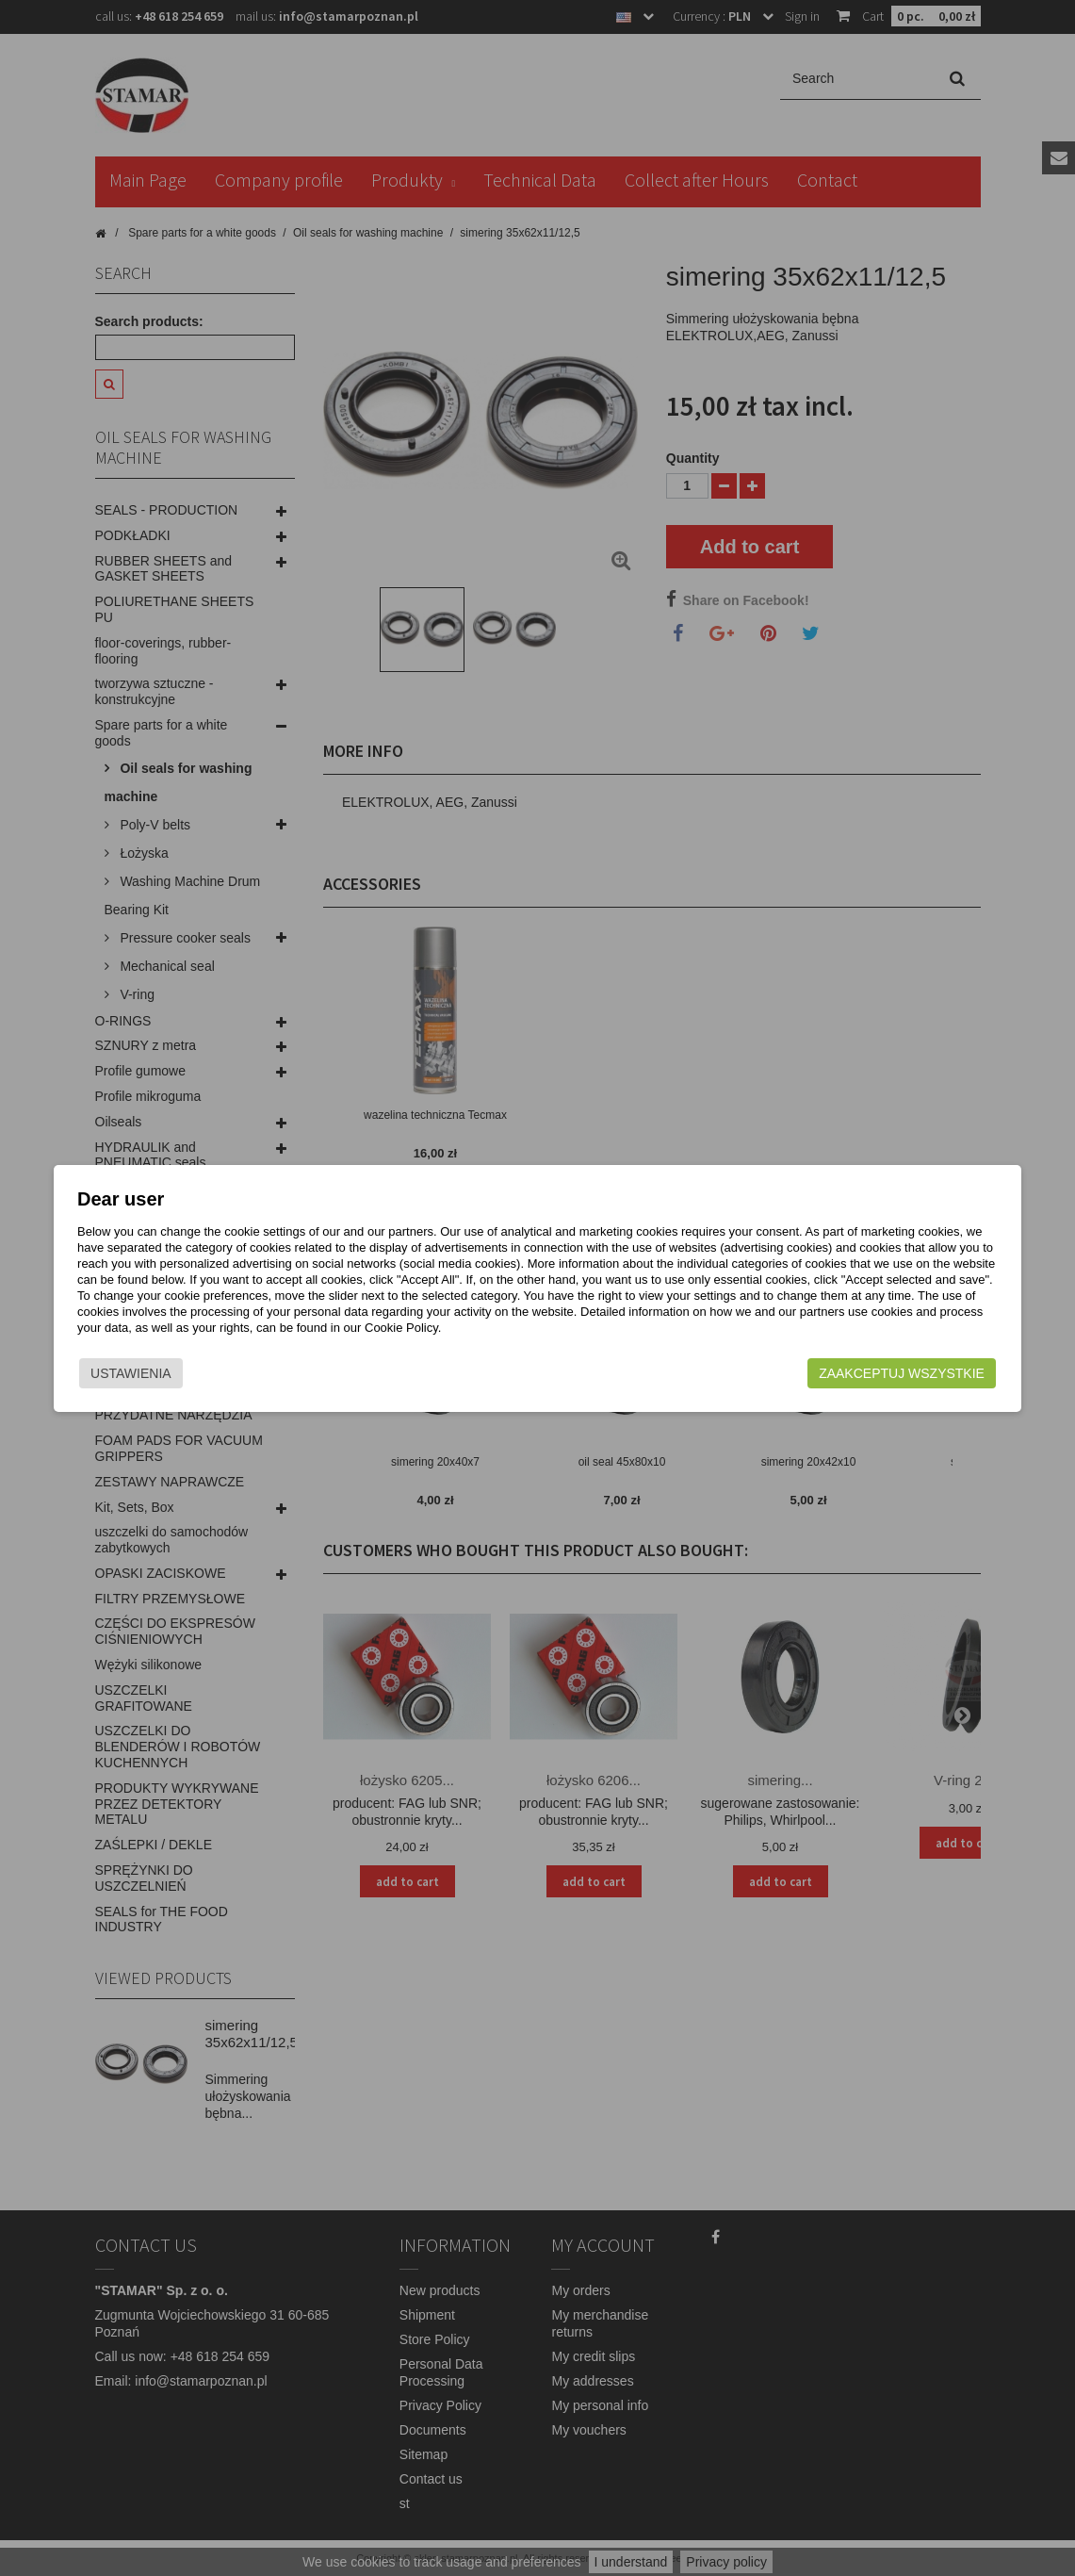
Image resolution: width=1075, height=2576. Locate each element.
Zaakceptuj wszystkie (878, 1373)
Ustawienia (155, 1373)
